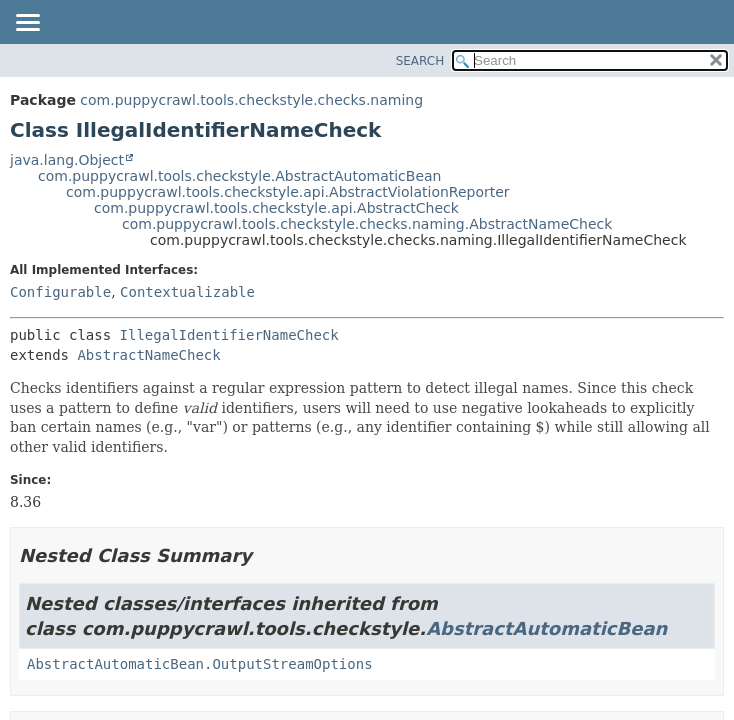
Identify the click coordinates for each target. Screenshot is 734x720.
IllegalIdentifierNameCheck (229, 335)
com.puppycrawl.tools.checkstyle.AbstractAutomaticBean (240, 176)
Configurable (60, 292)
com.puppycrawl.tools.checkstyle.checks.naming (251, 100)
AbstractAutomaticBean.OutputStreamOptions (200, 664)
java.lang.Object (67, 160)
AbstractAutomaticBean (546, 628)
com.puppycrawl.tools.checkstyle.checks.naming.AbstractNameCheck (367, 224)
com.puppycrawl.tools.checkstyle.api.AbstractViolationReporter (288, 192)
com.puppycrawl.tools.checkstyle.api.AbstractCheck (276, 208)
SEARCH (420, 61)
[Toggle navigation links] (27, 24)
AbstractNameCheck (148, 355)
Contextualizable (187, 292)
